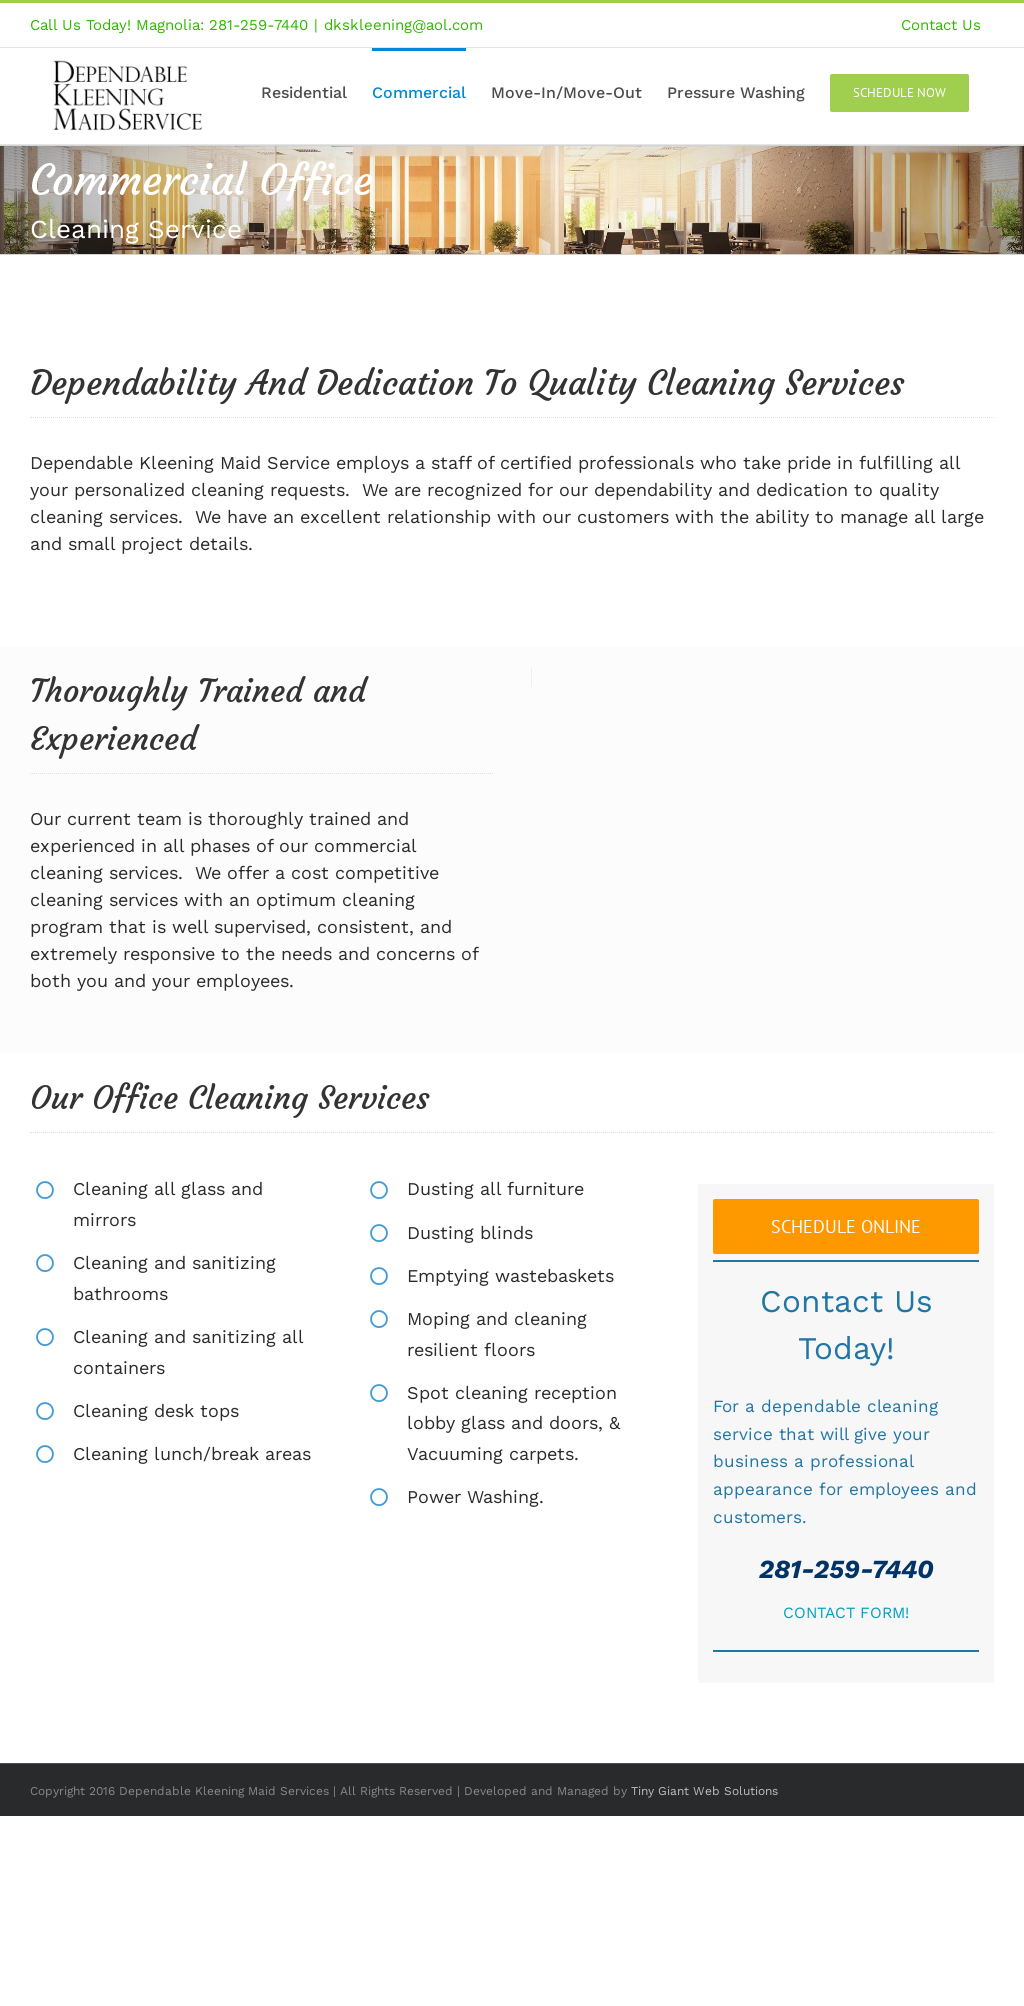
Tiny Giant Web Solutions (704, 1791)
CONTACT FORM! (846, 1612)
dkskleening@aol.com (403, 25)
